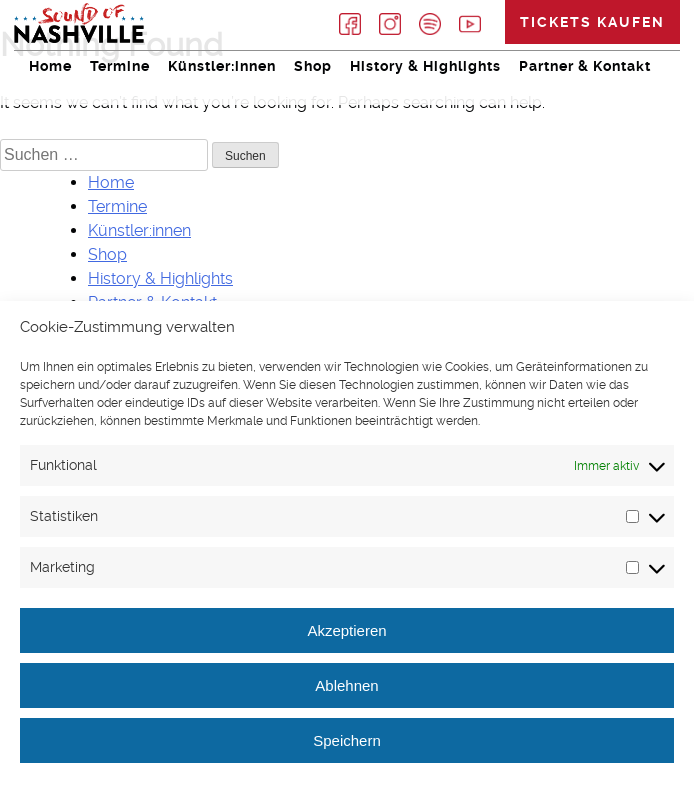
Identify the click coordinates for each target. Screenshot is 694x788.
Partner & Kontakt (585, 66)
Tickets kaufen (592, 22)
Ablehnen (346, 685)
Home (50, 66)
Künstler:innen (222, 66)
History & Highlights (425, 66)
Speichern (347, 740)
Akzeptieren (346, 630)
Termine (120, 66)
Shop (313, 66)
